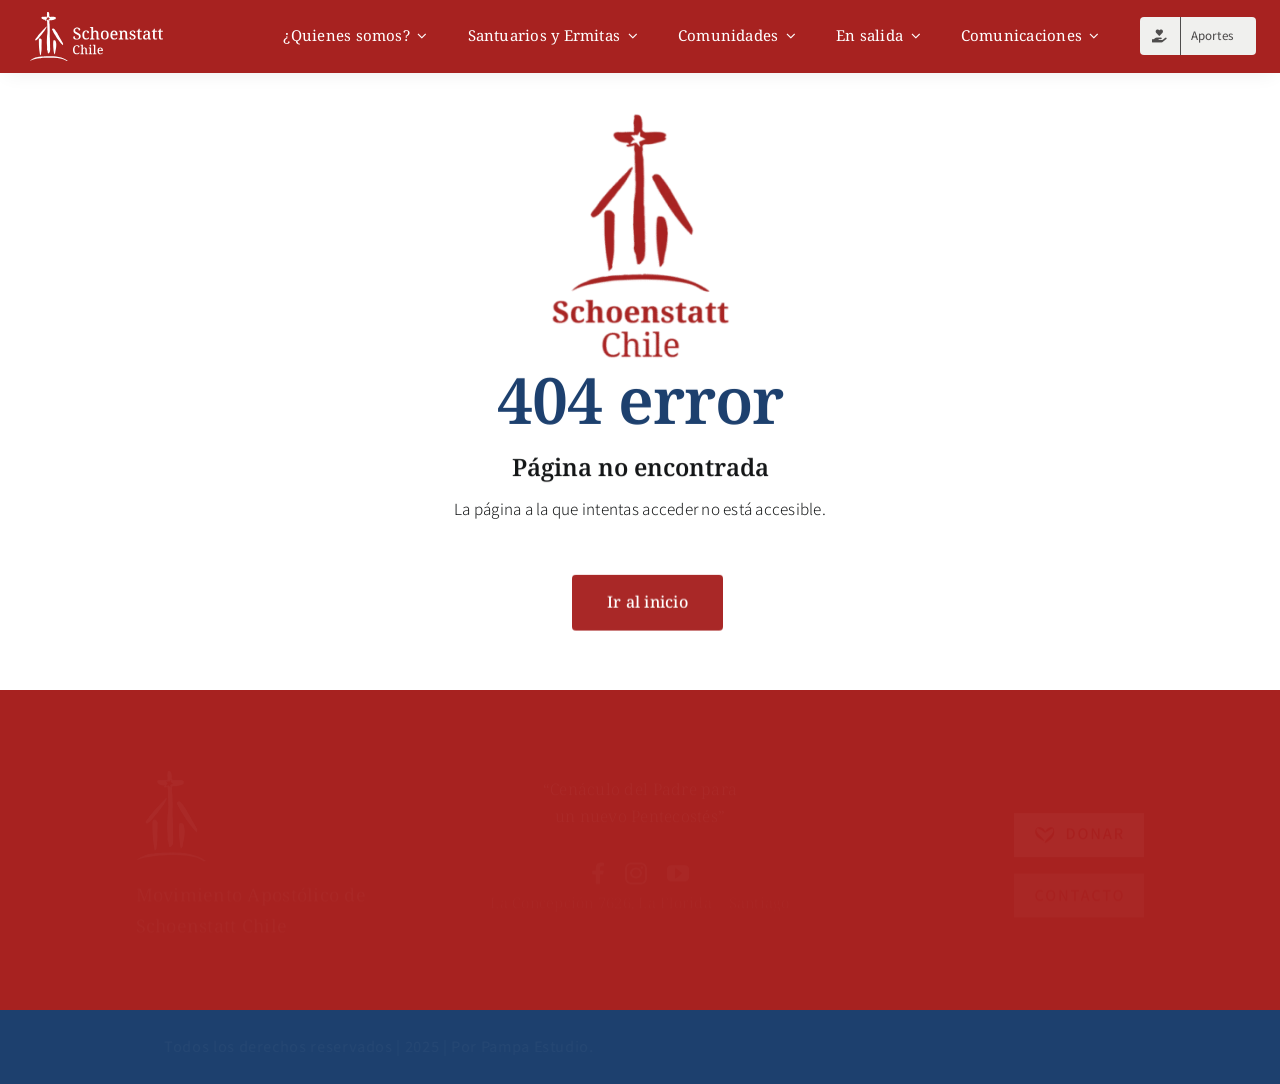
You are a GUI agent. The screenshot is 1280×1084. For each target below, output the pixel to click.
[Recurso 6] (171, 763)
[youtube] (678, 860)
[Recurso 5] (1079, 805)
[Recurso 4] (1079, 868)
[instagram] (636, 860)
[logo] (96, 20)
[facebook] (598, 860)
